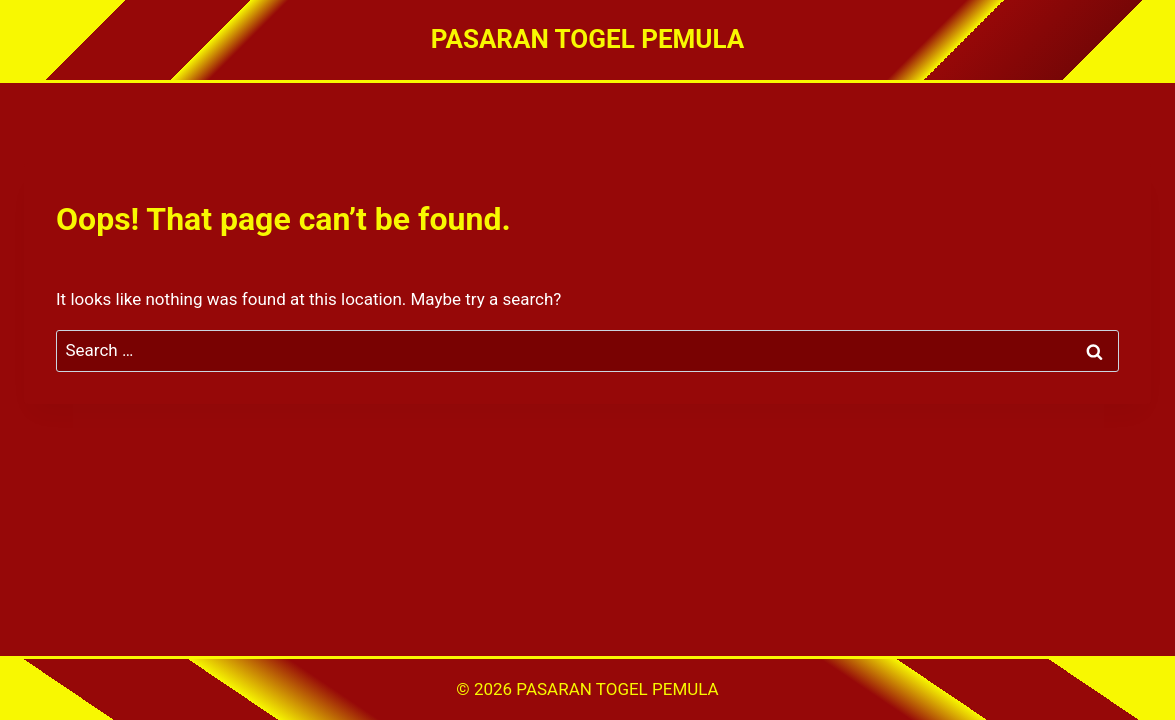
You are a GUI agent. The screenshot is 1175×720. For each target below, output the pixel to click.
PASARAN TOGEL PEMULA (617, 689)
